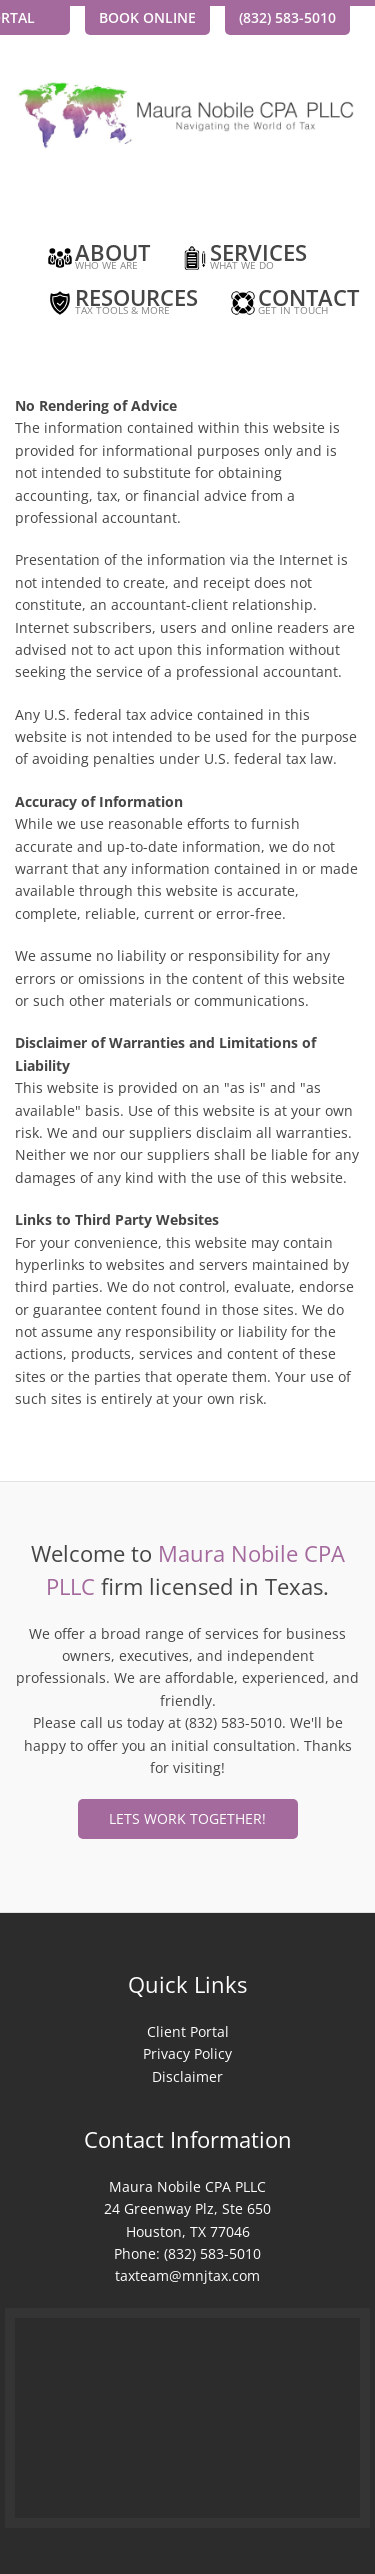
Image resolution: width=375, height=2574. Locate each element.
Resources (121, 304)
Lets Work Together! (187, 1818)
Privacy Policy (187, 2053)
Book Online (147, 17)
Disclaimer (187, 2076)
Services (243, 259)
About (97, 259)
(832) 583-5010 (287, 17)
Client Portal (188, 2031)
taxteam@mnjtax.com (187, 2275)
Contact (293, 304)
